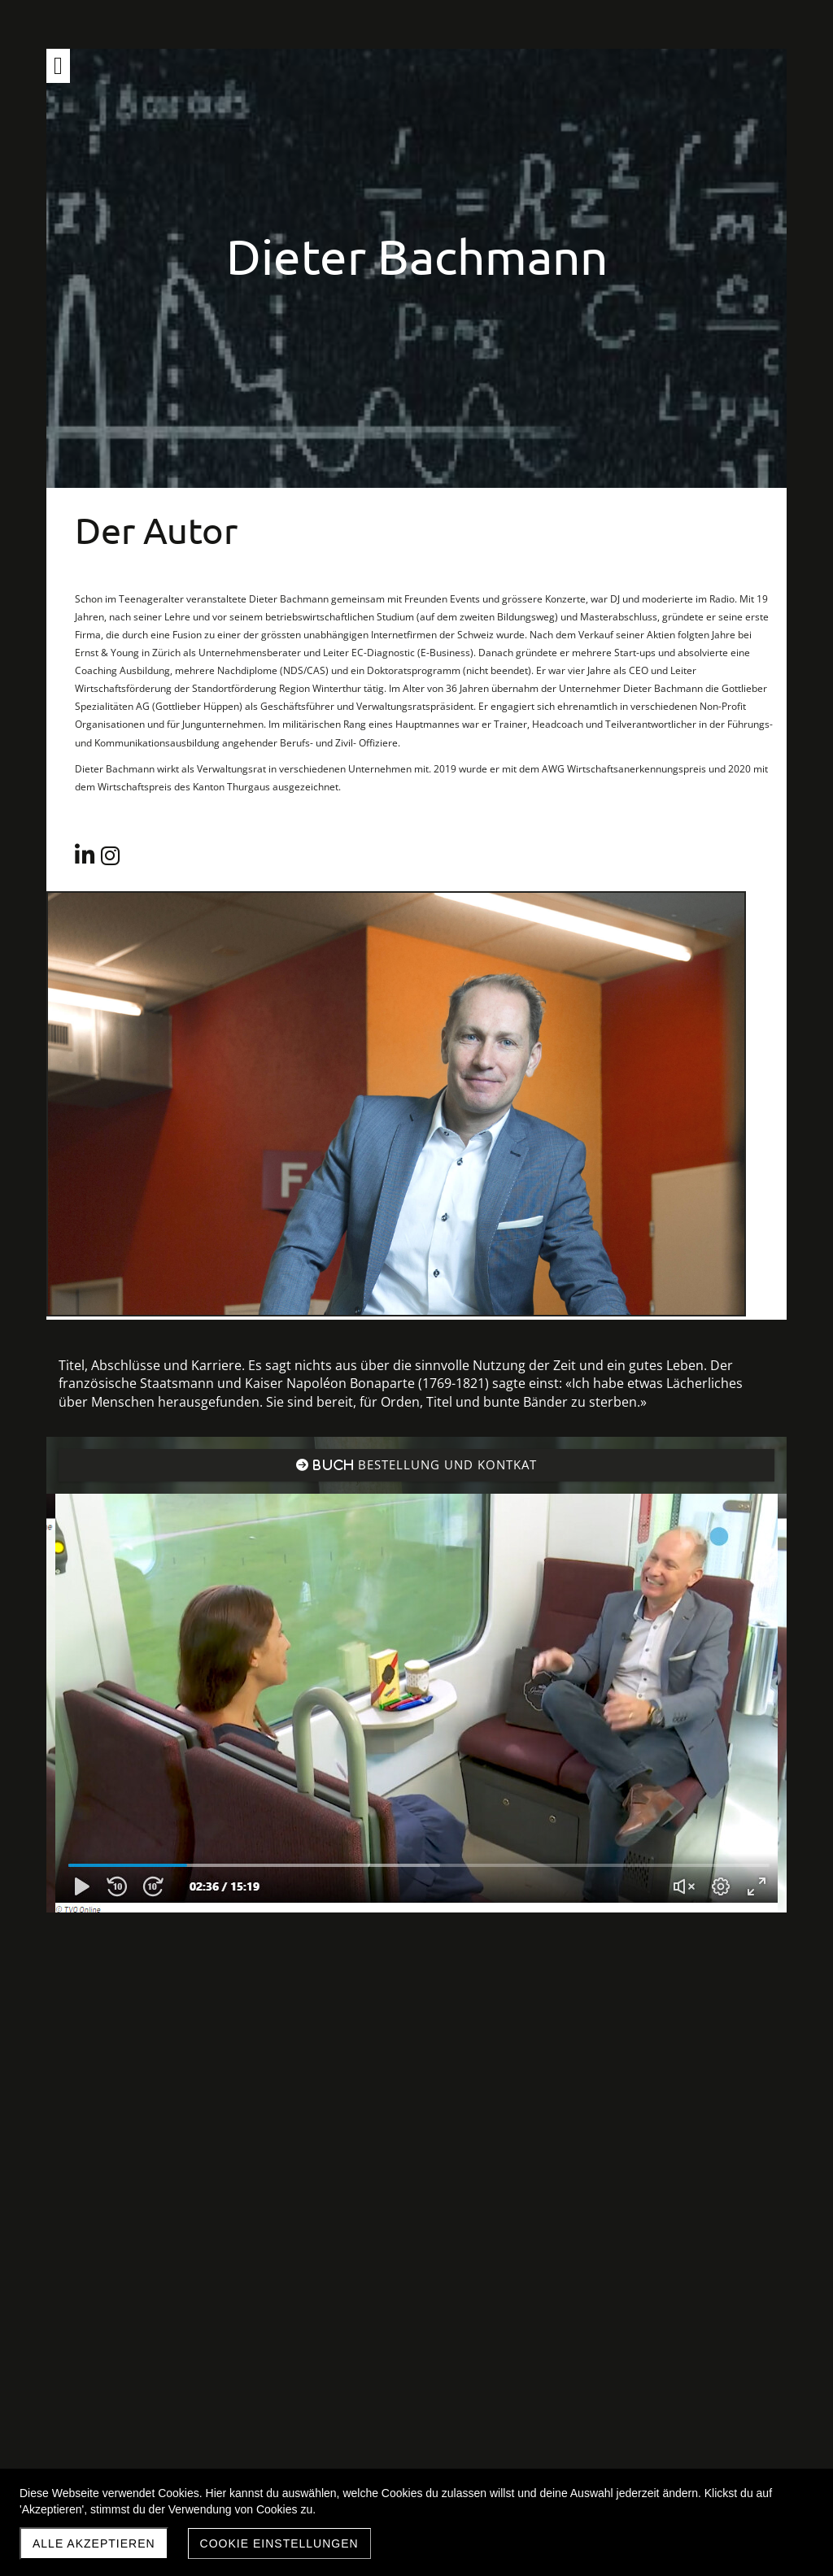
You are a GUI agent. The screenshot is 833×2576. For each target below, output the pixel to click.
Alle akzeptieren (94, 2543)
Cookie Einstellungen (279, 2543)
